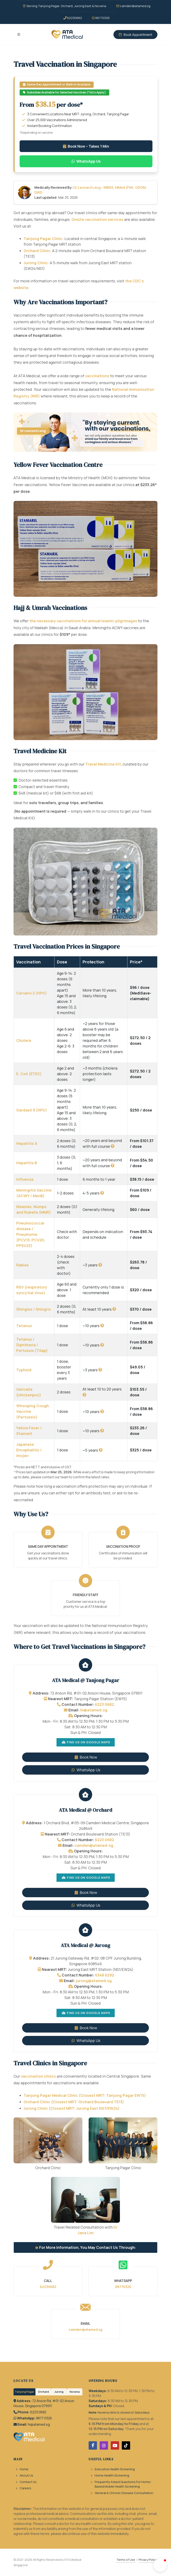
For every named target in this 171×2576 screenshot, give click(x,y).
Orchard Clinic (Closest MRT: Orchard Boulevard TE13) (74, 2101)
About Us (26, 2475)
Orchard (43, 2392)
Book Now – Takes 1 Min (86, 146)
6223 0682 (104, 1704)
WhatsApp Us (86, 161)
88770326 (101, 18)
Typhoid (23, 1369)
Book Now (86, 1757)
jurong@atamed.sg (94, 1980)
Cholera (23, 1040)
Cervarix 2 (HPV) (31, 993)
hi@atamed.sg (93, 1709)
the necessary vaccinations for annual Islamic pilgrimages (83, 620)
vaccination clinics (38, 2076)
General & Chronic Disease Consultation (124, 2493)
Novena (75, 2392)
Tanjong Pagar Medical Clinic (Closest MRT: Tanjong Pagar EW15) (85, 2095)
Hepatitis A (26, 1143)
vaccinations (97, 375)
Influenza (24, 1179)
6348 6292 (104, 1975)
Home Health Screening (112, 2475)
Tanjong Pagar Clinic (43, 238)
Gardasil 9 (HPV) (31, 1110)
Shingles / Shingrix (33, 1309)
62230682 (72, 18)
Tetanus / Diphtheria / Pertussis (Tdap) (32, 1345)
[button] (160, 2565)
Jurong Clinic (36, 262)
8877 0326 (44, 2418)
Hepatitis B (26, 1162)
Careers (25, 2488)
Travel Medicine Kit (103, 764)
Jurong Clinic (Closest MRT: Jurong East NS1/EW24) (71, 2108)
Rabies (22, 1264)
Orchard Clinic (37, 250)
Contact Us (28, 2482)
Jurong (58, 2392)
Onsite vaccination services (97, 219)
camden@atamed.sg (133, 6)
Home (24, 2469)
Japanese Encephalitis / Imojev (29, 1450)
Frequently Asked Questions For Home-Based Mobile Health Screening (123, 2484)
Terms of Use (125, 2560)
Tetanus (24, 1325)
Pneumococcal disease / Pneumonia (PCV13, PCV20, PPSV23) (30, 1234)
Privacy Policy (148, 2560)
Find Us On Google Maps (86, 1742)
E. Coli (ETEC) (29, 1073)
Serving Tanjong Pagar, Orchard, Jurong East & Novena (64, 6)
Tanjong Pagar (24, 2392)
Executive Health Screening (115, 2469)
